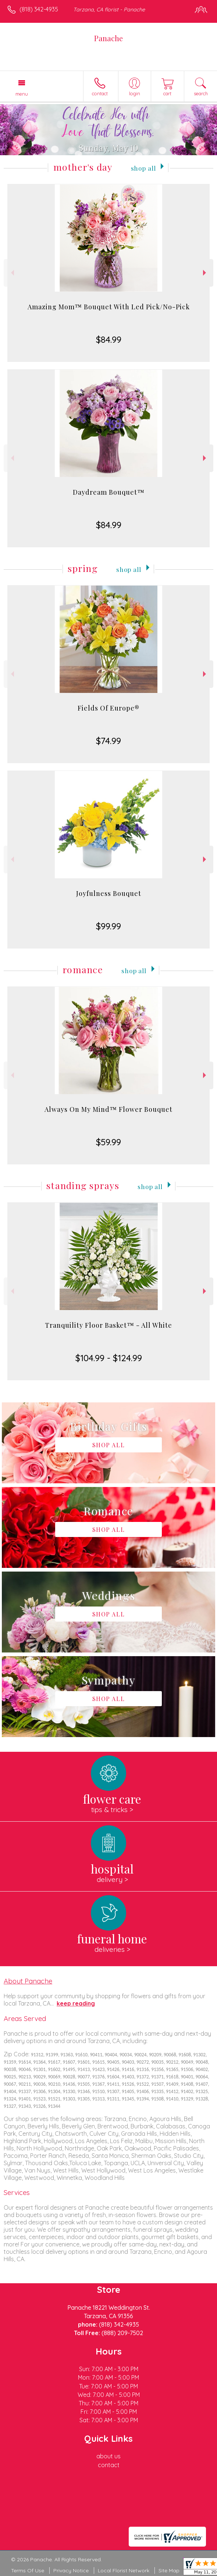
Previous (11, 273)
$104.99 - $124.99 (108, 1357)
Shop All (143, 168)
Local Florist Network (123, 2570)
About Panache (28, 1981)
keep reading (76, 2003)
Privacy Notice (71, 2570)
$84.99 (108, 339)
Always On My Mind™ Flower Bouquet (108, 1109)
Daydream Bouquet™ (109, 492)
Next (205, 273)
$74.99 (108, 740)
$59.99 (108, 1142)
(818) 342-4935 (38, 9)
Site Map (169, 2570)
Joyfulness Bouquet (108, 893)
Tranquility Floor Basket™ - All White (108, 1325)
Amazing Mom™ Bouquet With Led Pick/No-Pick (109, 306)
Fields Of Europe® (108, 708)
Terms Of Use (27, 2570)
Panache (108, 38)
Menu (21, 94)
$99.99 (108, 926)
